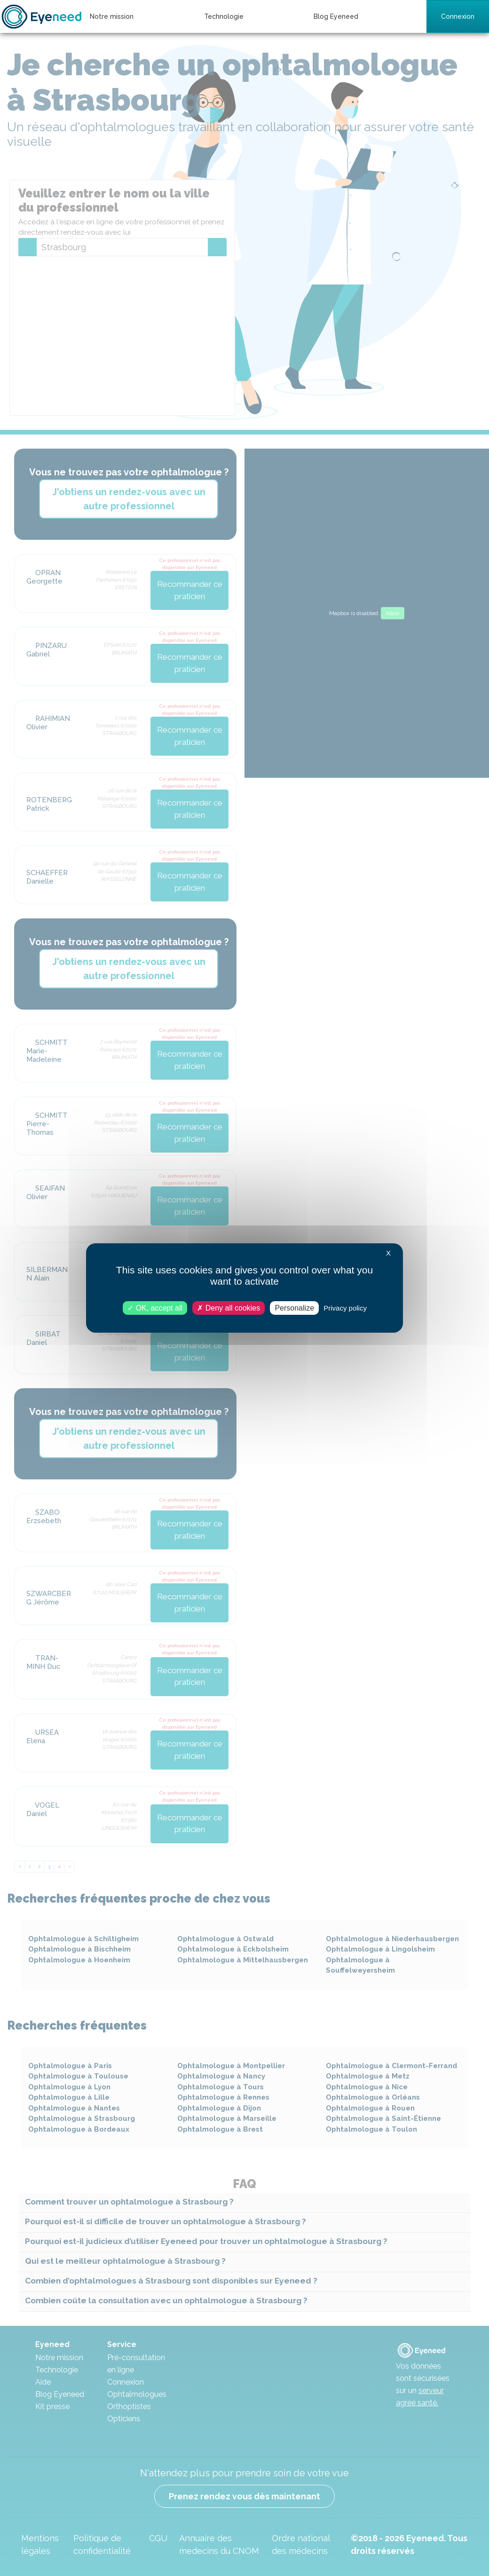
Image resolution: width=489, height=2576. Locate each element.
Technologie (224, 16)
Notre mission (112, 16)
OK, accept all (154, 1308)
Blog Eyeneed (336, 16)
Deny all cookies (228, 1308)
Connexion (457, 16)
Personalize (294, 1308)
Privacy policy (345, 1308)
